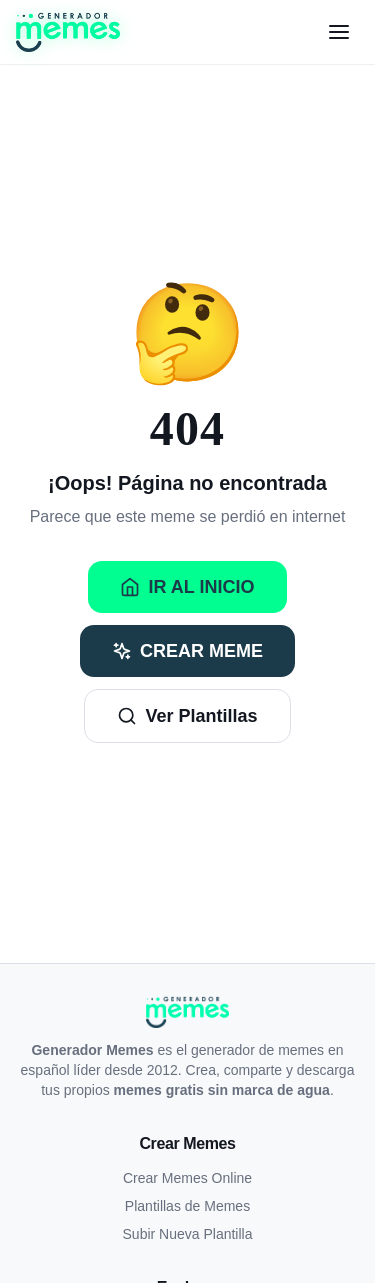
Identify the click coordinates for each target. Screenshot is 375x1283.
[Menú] (339, 32)
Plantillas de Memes (187, 1206)
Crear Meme (187, 651)
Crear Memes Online (187, 1178)
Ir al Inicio (187, 587)
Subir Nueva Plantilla (188, 1234)
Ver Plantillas (187, 716)
